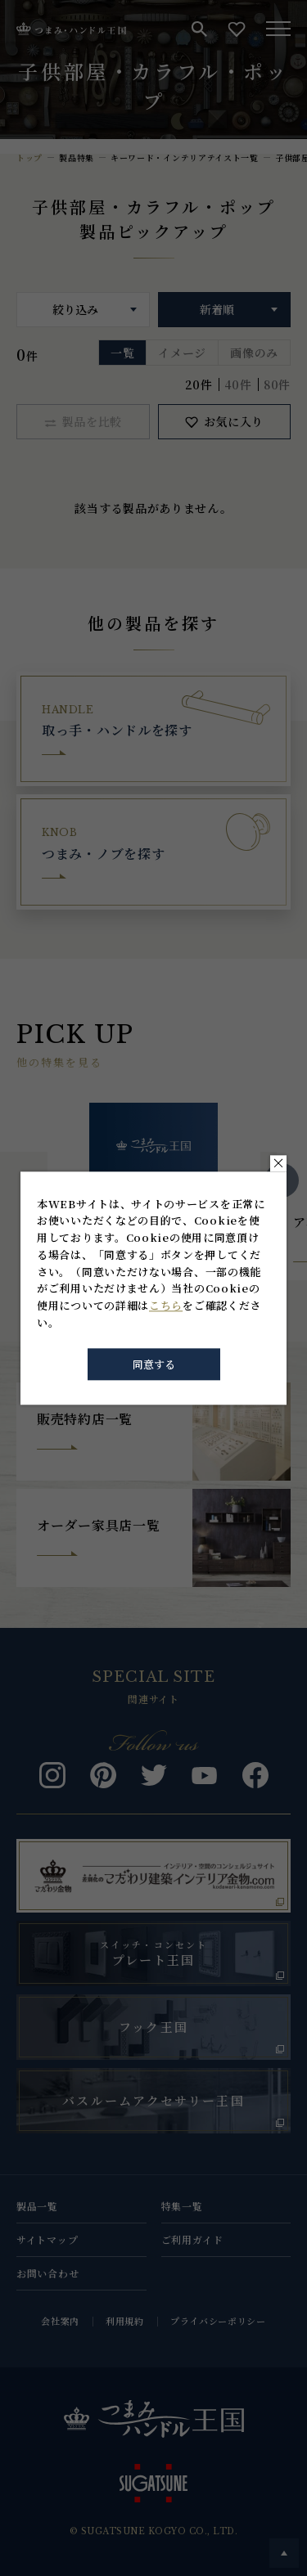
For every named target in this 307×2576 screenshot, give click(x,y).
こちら (166, 1306)
